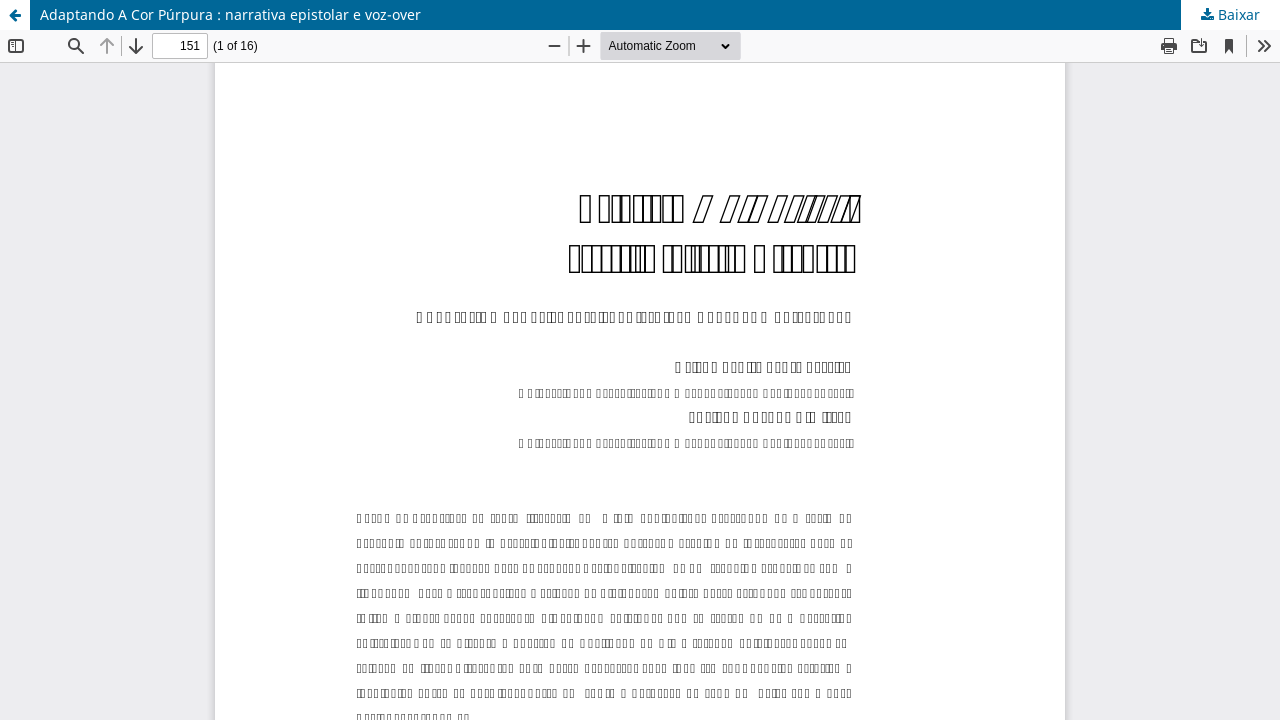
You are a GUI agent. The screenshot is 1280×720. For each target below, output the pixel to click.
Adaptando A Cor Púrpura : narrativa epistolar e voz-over (230, 14)
